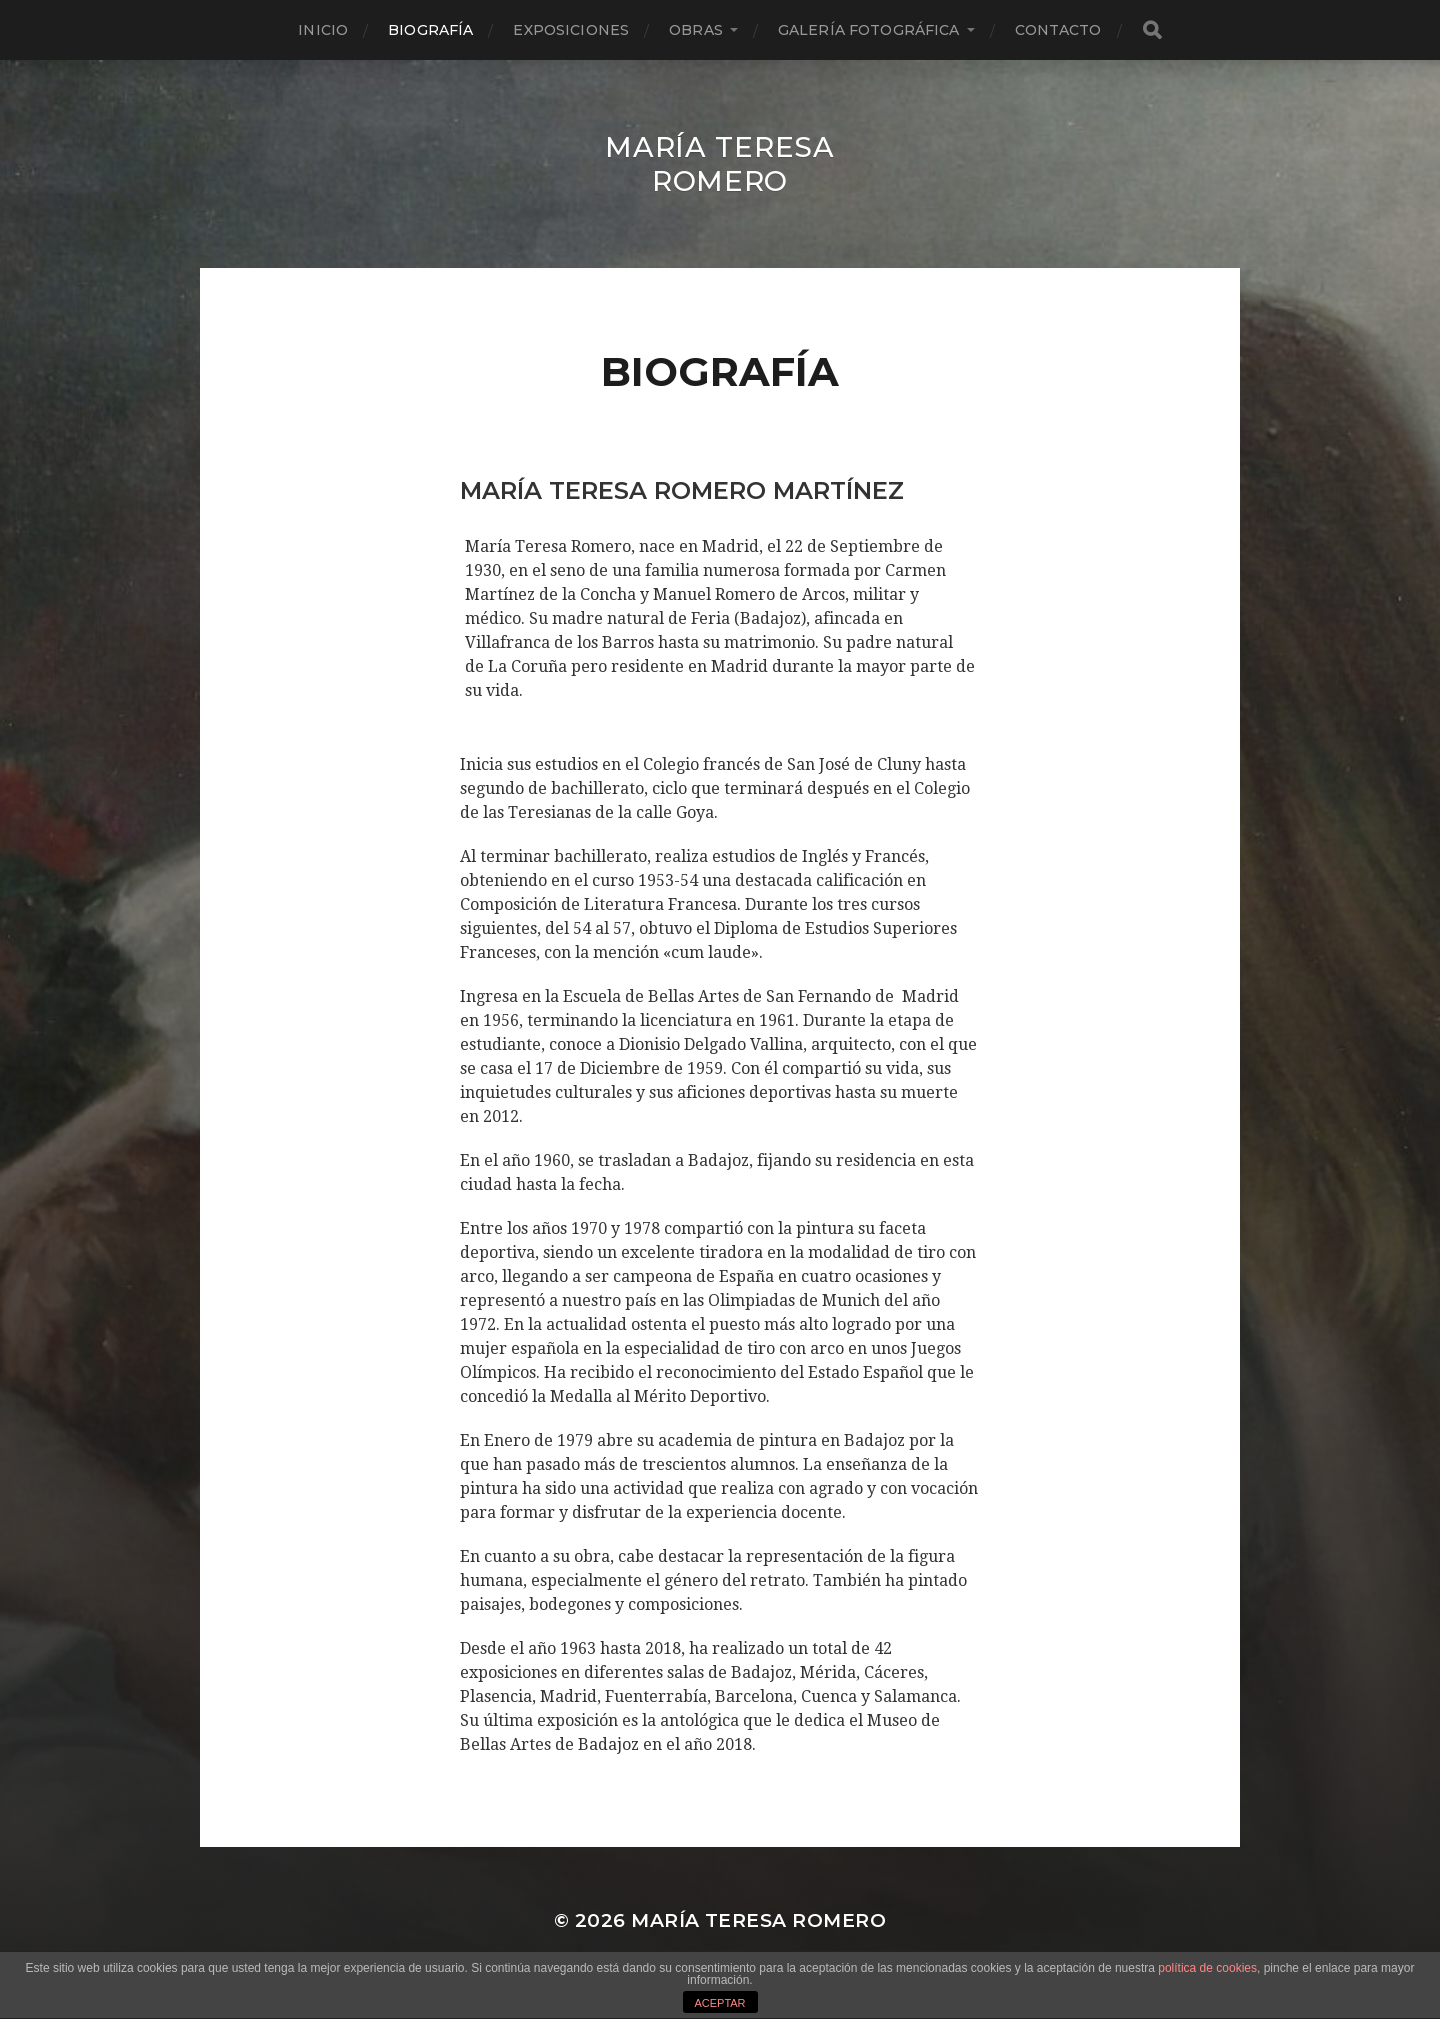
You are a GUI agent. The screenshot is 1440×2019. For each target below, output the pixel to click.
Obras (696, 30)
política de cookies (1207, 1968)
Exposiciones (571, 30)
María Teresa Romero (719, 164)
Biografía (430, 30)
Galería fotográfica (869, 30)
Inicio (323, 30)
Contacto (1058, 30)
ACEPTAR (719, 2003)
